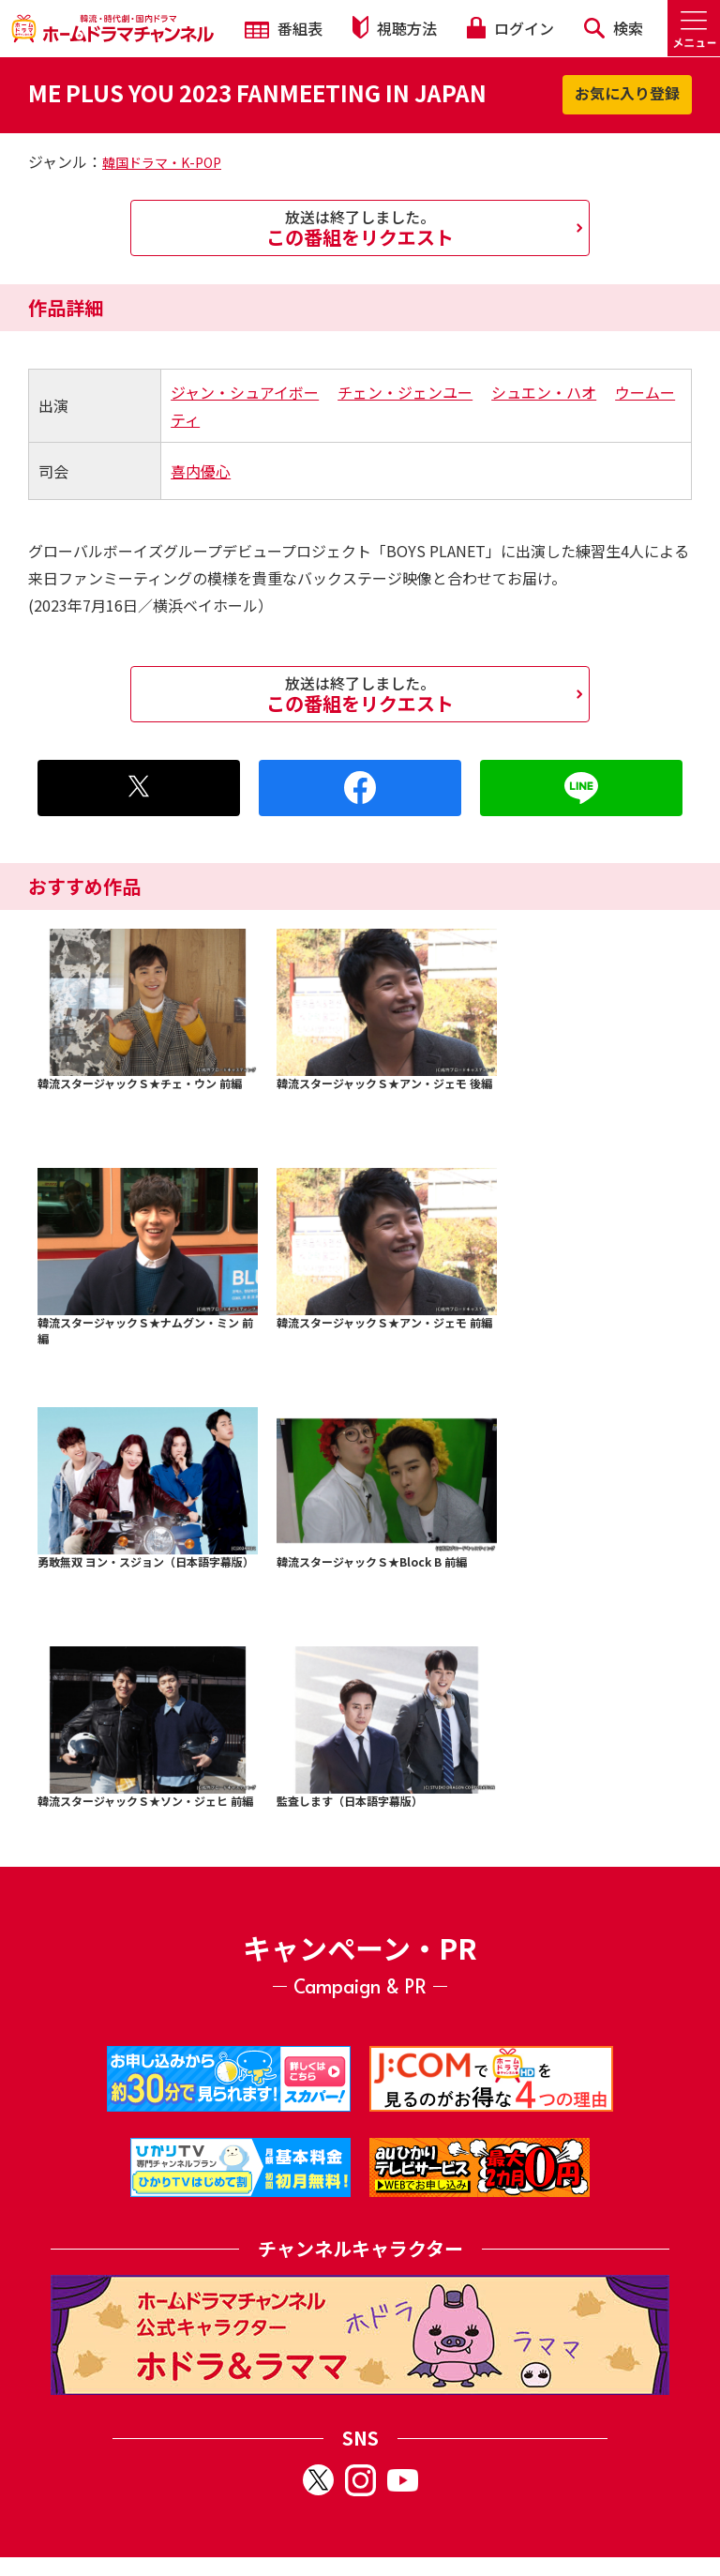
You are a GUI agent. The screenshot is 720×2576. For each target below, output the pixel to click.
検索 (613, 28)
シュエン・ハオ (543, 392)
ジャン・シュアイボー (245, 392)
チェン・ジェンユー (405, 392)
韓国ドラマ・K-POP (161, 162)
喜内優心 (201, 471)
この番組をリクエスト (360, 227)
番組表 (283, 28)
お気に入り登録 (627, 93)
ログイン (510, 28)
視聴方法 (394, 27)
